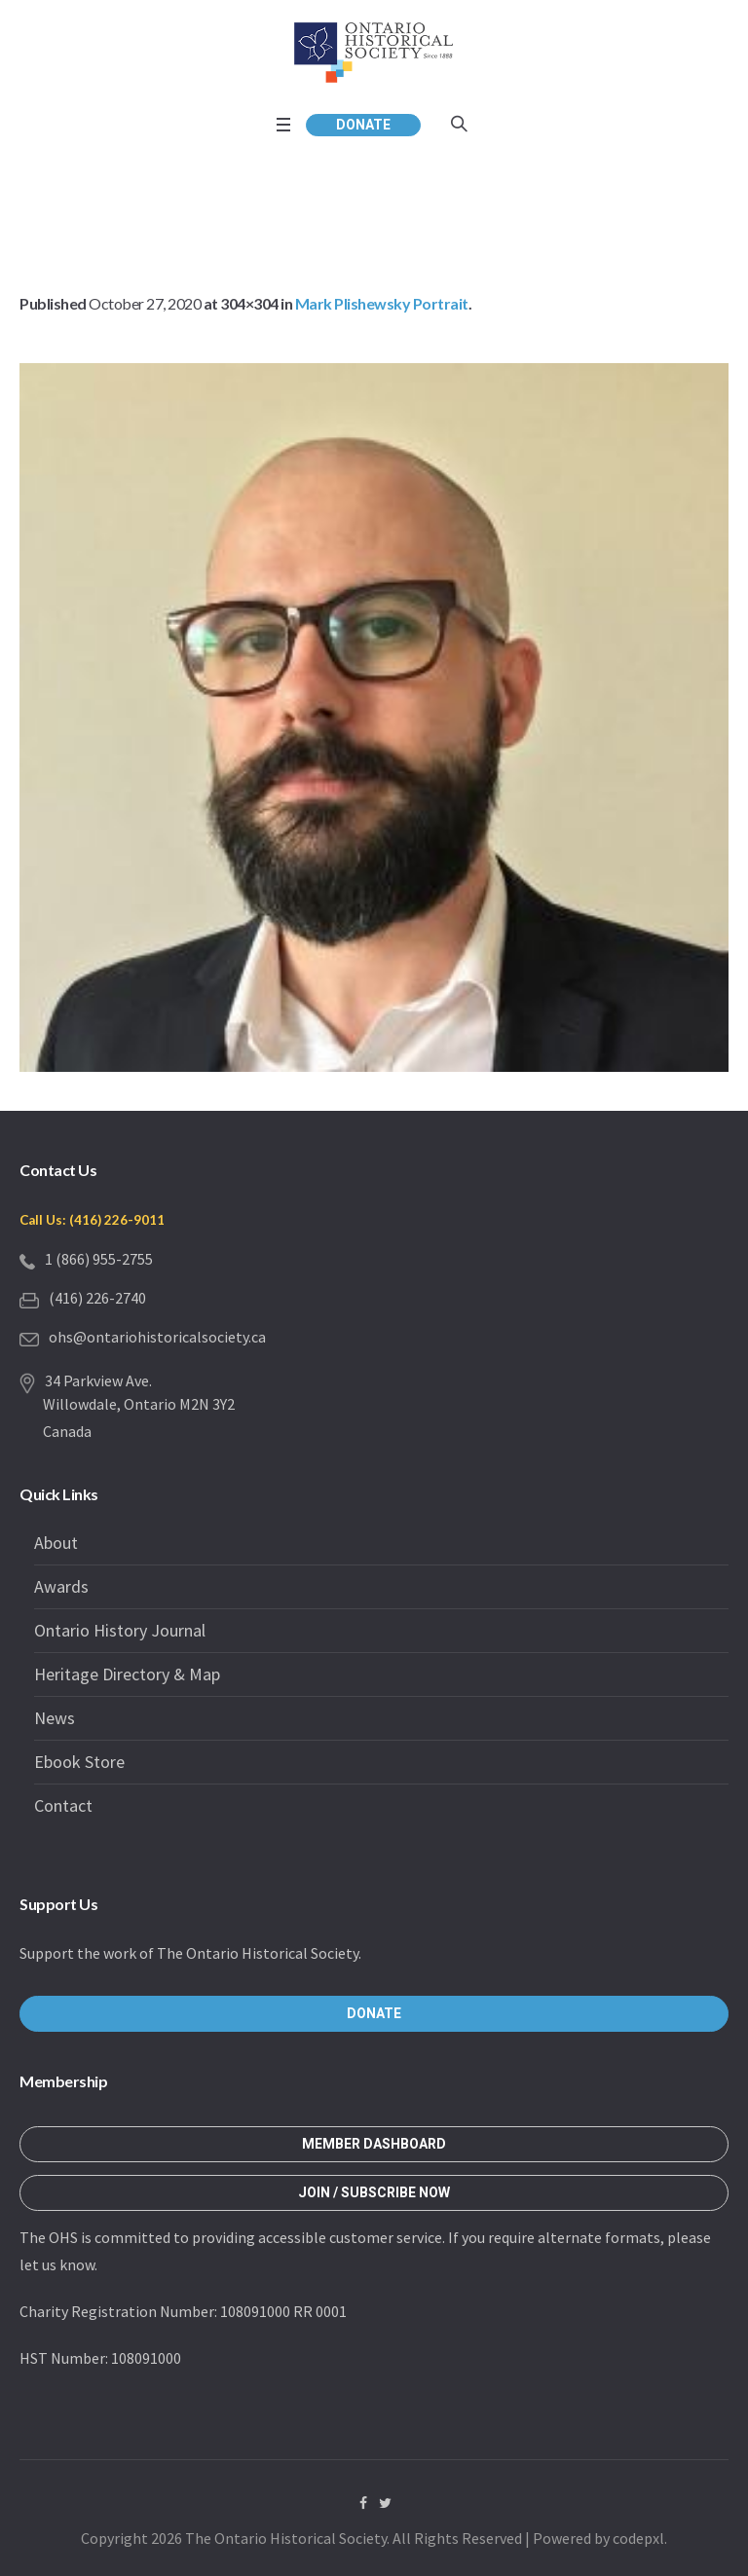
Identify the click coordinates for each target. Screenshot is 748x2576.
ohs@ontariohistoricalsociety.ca (157, 1336)
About (56, 1542)
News (54, 1718)
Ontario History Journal (120, 1630)
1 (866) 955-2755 (99, 1259)
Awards (61, 1586)
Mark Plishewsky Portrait (381, 303)
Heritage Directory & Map (127, 1674)
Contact (63, 1805)
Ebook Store (79, 1761)
